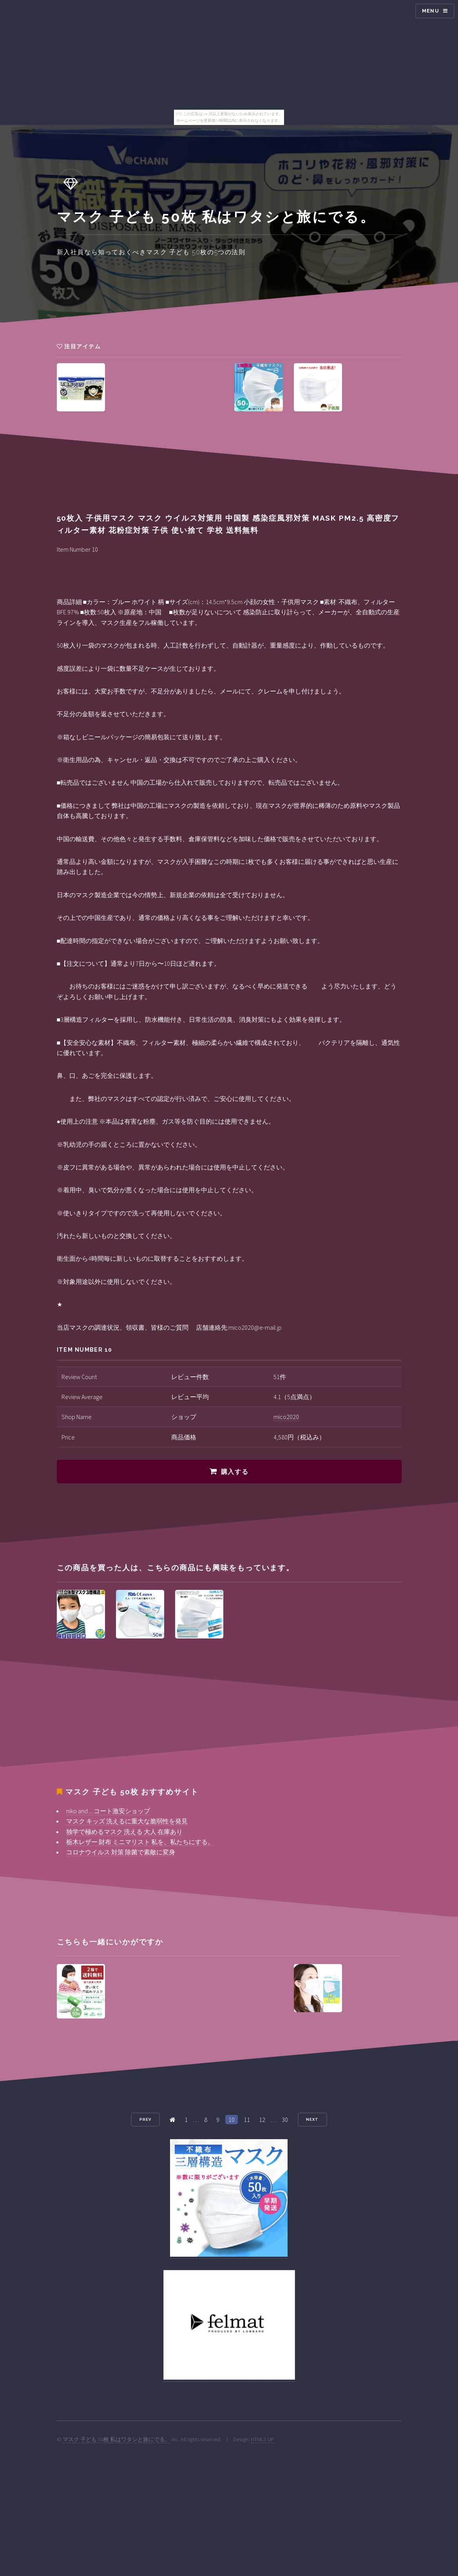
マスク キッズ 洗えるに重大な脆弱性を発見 (127, 1821)
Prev (145, 2119)
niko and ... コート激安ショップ (108, 1811)
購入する (234, 1471)
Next (312, 2119)
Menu (430, 11)
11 (247, 2119)
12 (262, 2119)
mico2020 (286, 1417)
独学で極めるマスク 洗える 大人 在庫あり (124, 1832)
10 (231, 2119)
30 (285, 2119)
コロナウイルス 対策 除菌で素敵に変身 (120, 1852)
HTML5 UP (262, 2439)
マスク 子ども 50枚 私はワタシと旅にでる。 (116, 2439)
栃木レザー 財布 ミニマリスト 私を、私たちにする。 (140, 1842)
